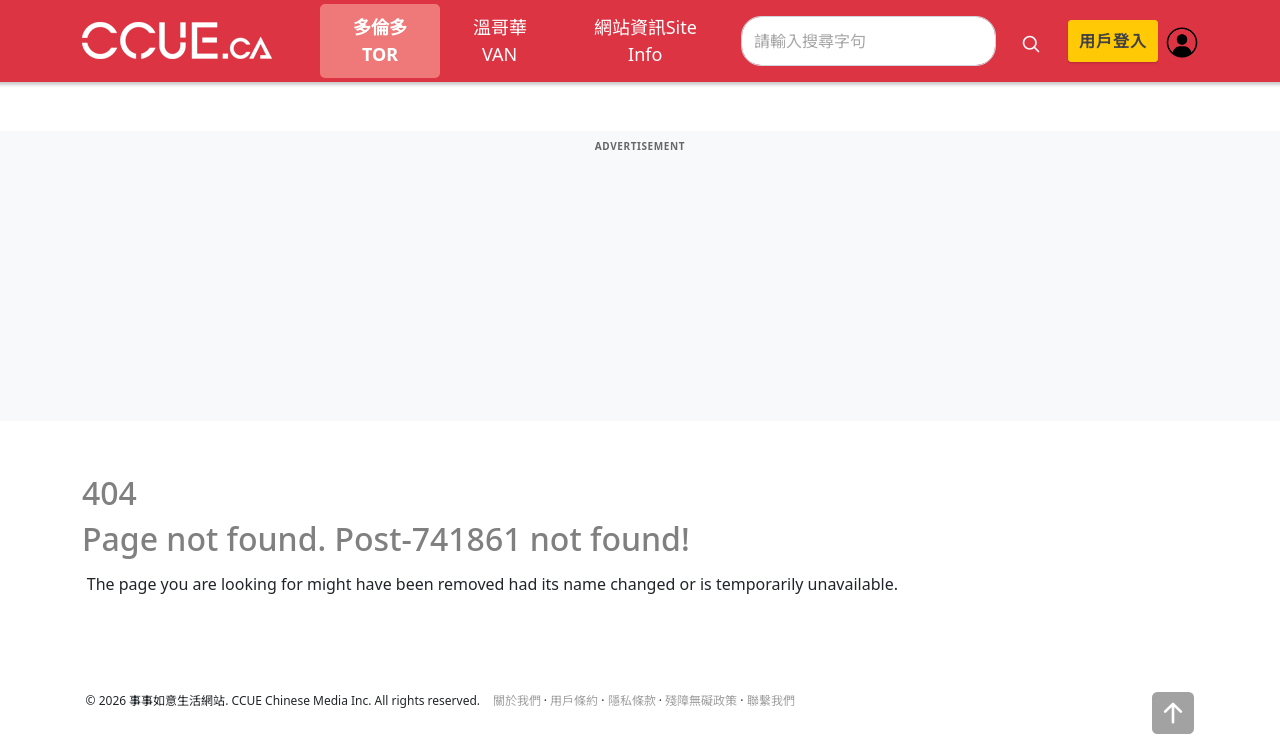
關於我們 (517, 700)
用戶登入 (1113, 41)
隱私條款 (632, 700)
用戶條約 (574, 700)
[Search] (868, 41)
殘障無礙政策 (701, 700)
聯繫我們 (771, 700)
